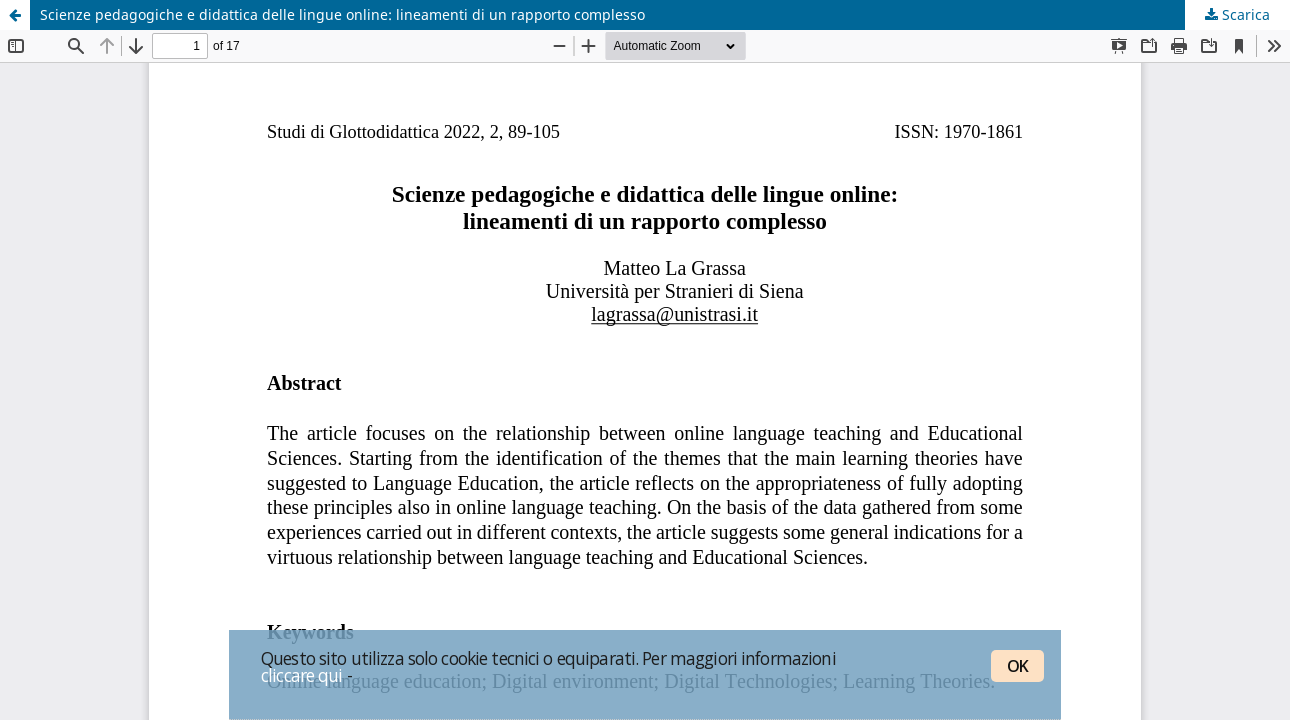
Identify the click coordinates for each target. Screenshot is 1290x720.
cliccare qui (302, 675)
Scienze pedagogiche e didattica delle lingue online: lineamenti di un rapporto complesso (342, 14)
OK (1017, 666)
